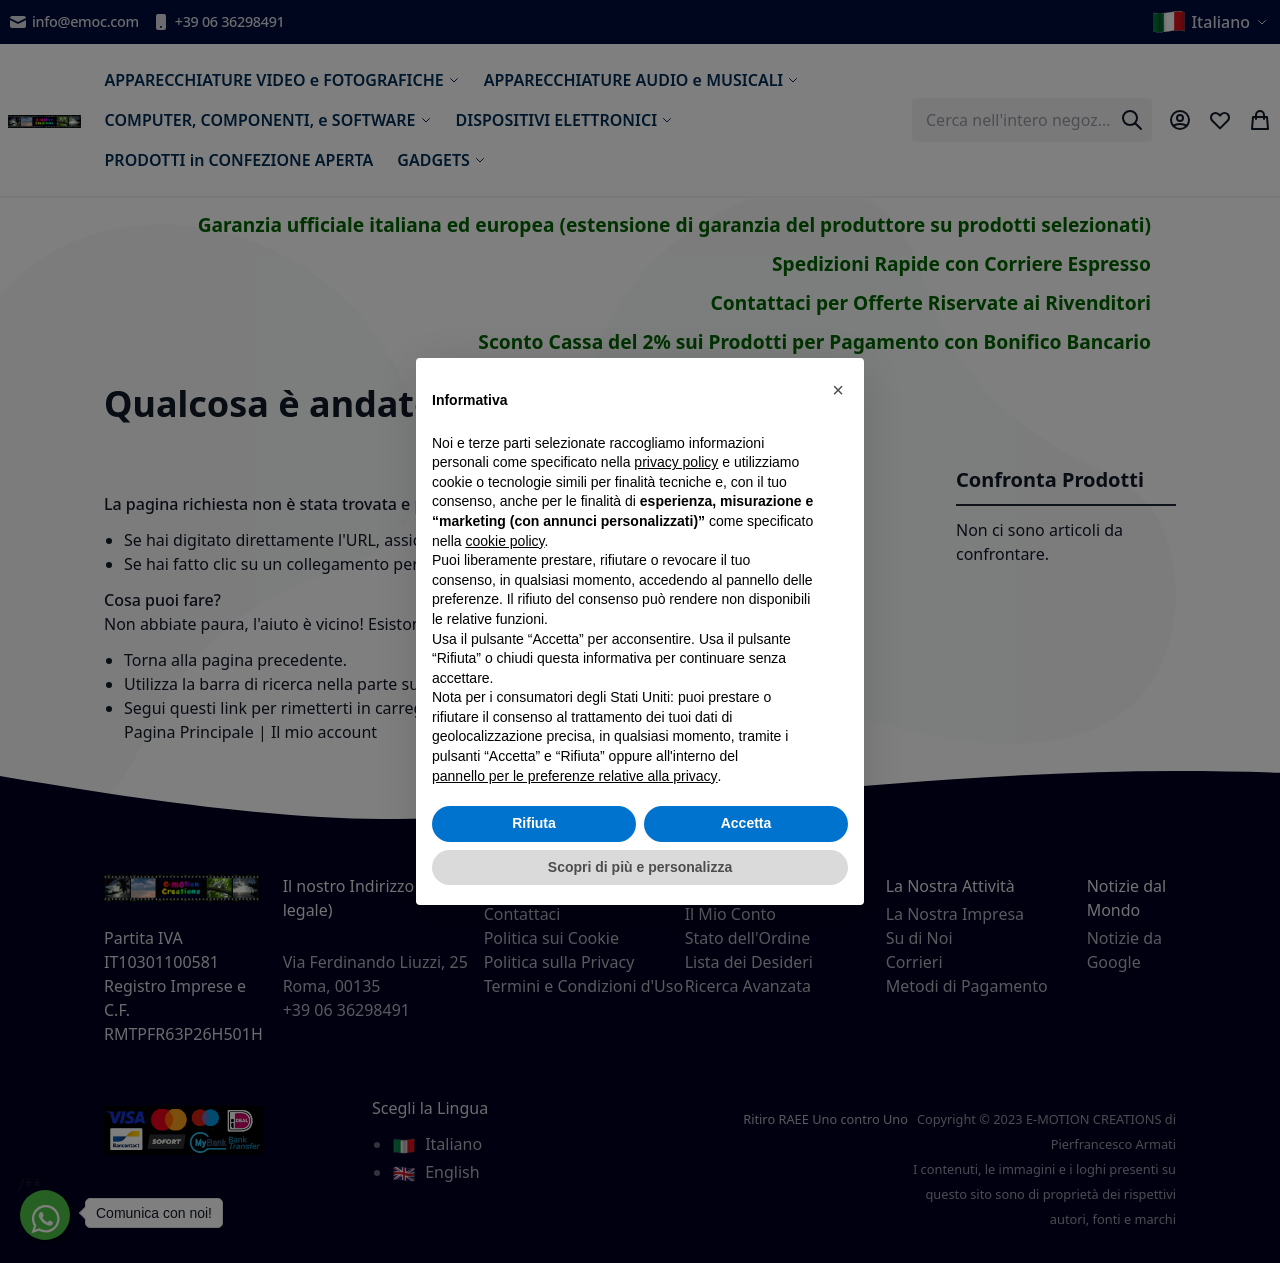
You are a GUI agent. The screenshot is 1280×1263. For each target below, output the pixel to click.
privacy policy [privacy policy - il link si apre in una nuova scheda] (676, 462)
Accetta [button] (746, 823)
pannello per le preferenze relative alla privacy (575, 776)
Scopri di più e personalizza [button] (640, 867)
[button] (838, 390)
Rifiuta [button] (534, 823)
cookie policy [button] (504, 541)
